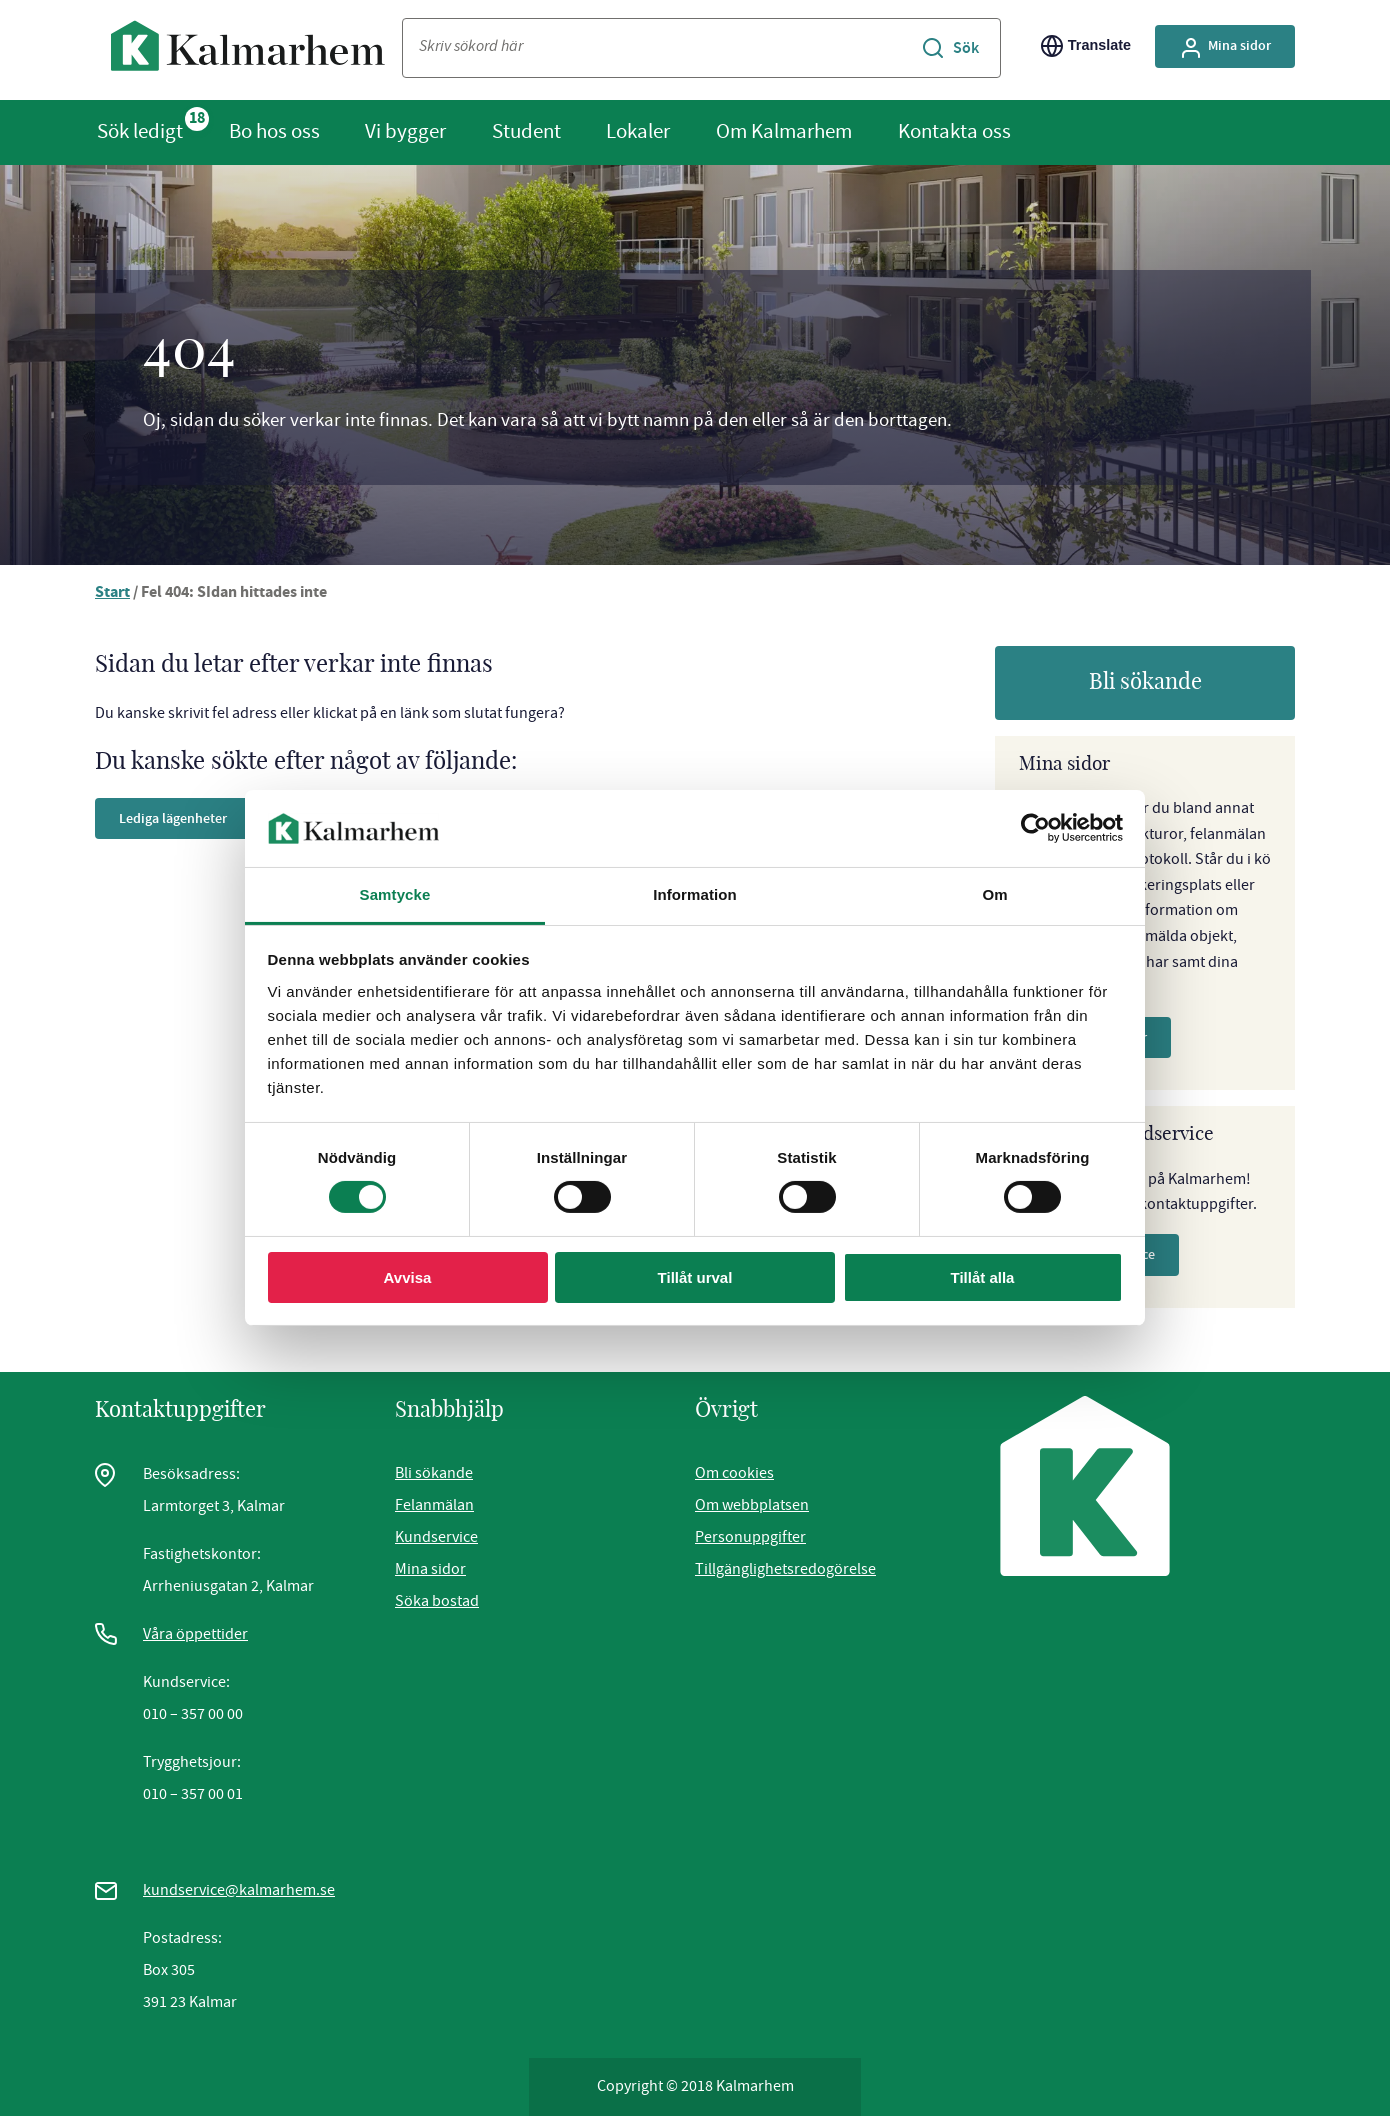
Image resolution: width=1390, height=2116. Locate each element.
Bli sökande (1145, 682)
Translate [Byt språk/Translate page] (1086, 46)
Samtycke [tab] (395, 894)
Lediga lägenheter (173, 818)
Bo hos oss (274, 131)
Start (112, 593)
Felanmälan (434, 1505)
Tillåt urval (695, 1277)
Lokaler (638, 131)
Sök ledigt (140, 131)
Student (526, 131)
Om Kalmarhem (784, 131)
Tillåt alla (983, 1277)
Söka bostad (437, 1601)
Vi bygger (405, 131)
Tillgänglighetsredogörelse (785, 1569)
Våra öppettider (195, 1634)
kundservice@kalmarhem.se (239, 1890)
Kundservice (436, 1537)
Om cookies (734, 1473)
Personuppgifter (750, 1537)
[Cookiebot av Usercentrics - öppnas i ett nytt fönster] (1035, 828)
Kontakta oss (954, 131)
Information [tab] (695, 894)
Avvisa (408, 1277)
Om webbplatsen (752, 1505)
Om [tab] (994, 894)
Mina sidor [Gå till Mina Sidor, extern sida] (1225, 48)
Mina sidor (430, 1569)
